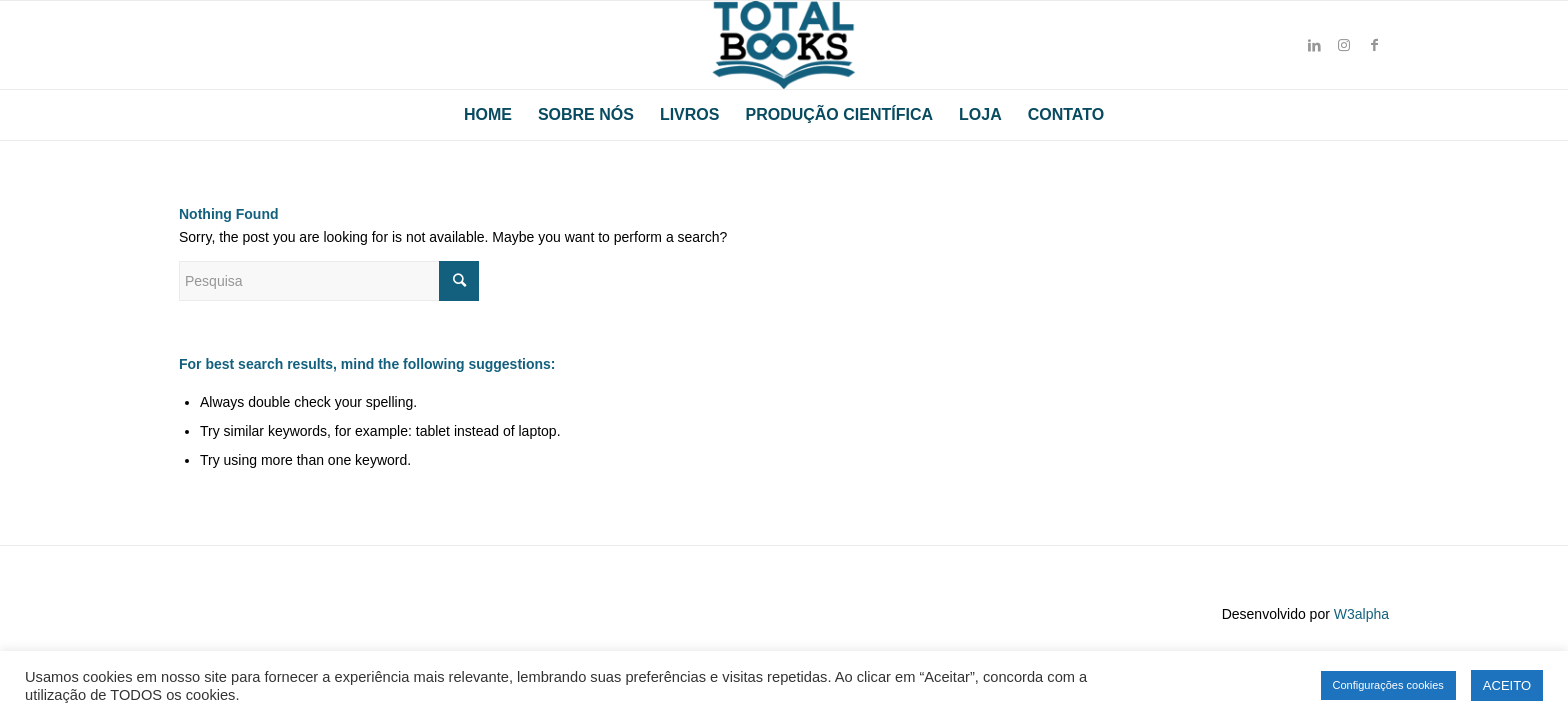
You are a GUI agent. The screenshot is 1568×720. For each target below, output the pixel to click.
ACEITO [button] (1507, 685)
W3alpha (1361, 614)
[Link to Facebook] (1374, 45)
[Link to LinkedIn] (1314, 45)
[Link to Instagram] (1344, 45)
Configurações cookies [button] (1388, 685)
